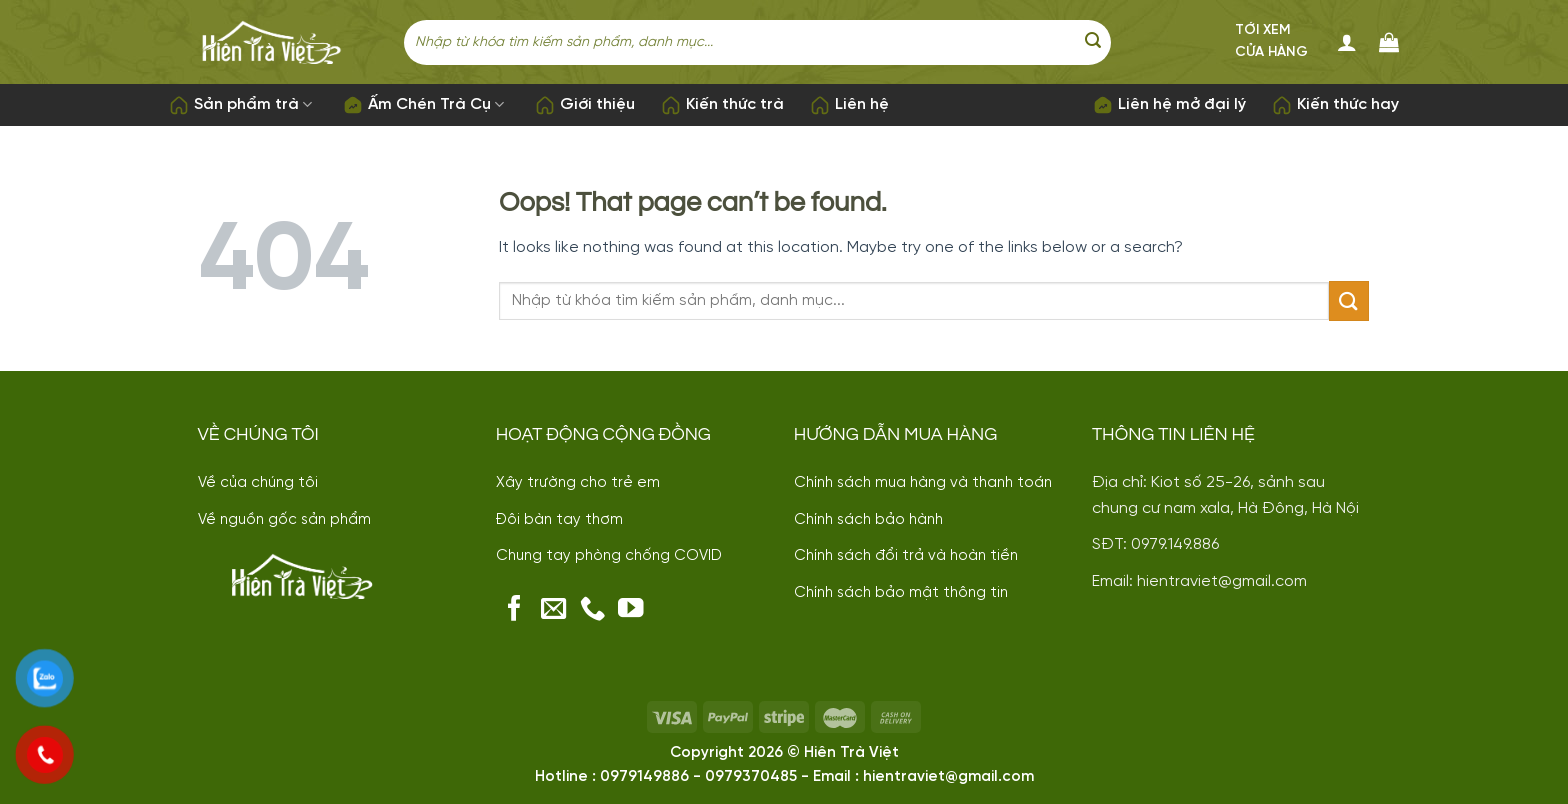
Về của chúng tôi (258, 483)
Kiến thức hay (1335, 105)
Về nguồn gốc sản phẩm (284, 520)
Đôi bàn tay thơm (559, 520)
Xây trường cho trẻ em (578, 483)
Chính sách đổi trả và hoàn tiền (906, 556)
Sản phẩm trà (240, 105)
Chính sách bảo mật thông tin (901, 593)
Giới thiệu (585, 105)
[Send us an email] (554, 610)
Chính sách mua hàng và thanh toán (923, 483)
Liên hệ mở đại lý (1169, 105)
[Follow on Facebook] (515, 610)
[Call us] (593, 610)
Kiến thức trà (722, 105)
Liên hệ (849, 105)
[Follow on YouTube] (631, 610)
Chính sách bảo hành (868, 520)
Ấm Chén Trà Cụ (423, 105)
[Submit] (1093, 42)
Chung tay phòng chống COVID (609, 556)
